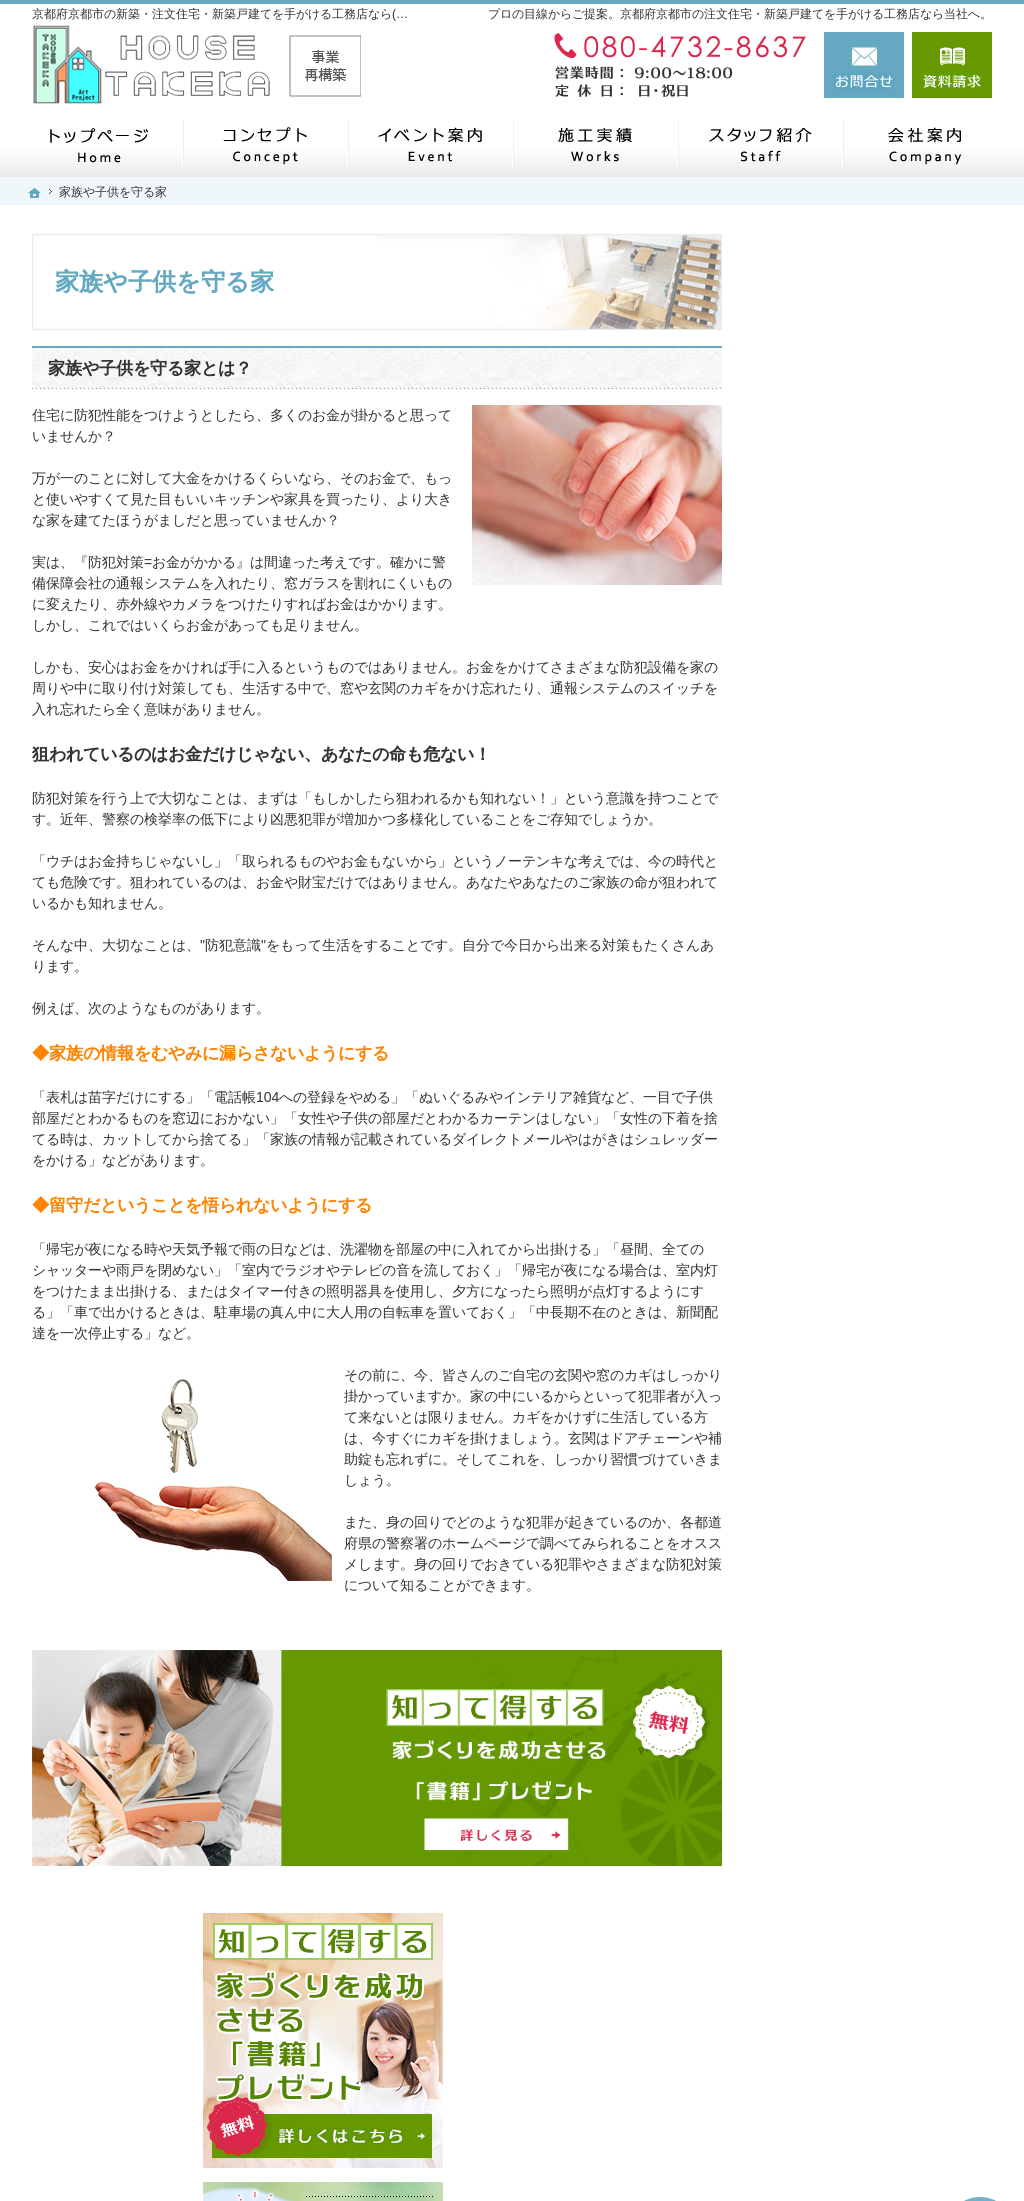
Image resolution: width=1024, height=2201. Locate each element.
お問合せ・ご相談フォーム (872, 2055)
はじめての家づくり (847, 1128)
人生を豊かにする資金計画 (868, 896)
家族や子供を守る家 (847, 1175)
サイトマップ (826, 1593)
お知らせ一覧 (826, 1500)
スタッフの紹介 (833, 1361)
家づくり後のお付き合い (861, 1221)
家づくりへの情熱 (840, 1314)
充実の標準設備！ (840, 1082)
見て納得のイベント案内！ (868, 803)
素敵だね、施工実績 (847, 989)
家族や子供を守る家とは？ (150, 368)
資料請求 (952, 65)
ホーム (805, 692)
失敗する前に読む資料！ (861, 1407)
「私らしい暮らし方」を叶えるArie (882, 748)
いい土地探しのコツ (847, 849)
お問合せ (864, 65)
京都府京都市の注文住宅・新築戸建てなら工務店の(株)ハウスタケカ (700, 2148)
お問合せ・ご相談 (840, 1454)
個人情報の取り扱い (847, 1547)
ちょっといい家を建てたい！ (875, 942)
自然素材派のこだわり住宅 (868, 1035)
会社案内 (812, 1268)
